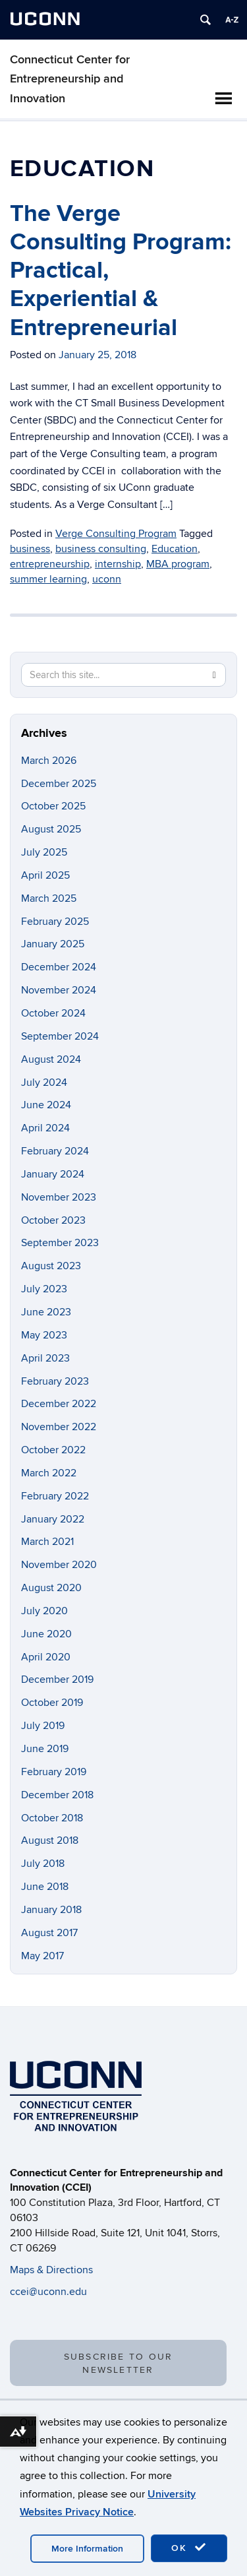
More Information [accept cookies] (87, 2548)
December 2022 (58, 1403)
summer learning (48, 579)
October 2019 (52, 1702)
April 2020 (45, 1657)
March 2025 (48, 898)
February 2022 (55, 1496)
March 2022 (48, 1473)
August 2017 (49, 1932)
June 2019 (45, 1748)
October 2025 (53, 806)
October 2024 (53, 1013)
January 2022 (52, 1519)
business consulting (100, 548)
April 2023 (45, 1358)
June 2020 (46, 1634)
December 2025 (58, 783)
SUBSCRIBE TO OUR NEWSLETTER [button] (118, 2363)
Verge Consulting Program (116, 533)
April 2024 (45, 1128)
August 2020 (51, 1587)
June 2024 (46, 1105)
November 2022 (58, 1426)
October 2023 (53, 1220)
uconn (106, 579)
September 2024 (60, 1036)
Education (174, 548)
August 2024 (51, 1059)
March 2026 (48, 760)
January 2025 (52, 944)
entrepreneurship (50, 564)
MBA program (177, 564)
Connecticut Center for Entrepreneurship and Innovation (70, 79)
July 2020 (44, 1611)
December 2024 (58, 967)
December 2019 (57, 1679)
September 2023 (60, 1242)
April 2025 (45, 875)
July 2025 (44, 852)
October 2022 (53, 1450)
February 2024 (55, 1151)
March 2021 (47, 1541)
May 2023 (44, 1335)
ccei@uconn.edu (48, 2291)
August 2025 (51, 829)
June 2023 (46, 1312)
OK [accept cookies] (189, 2548)
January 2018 (51, 1909)
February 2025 (55, 921)
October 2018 (52, 1818)
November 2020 (59, 1564)
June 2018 (45, 1886)
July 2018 (43, 1863)
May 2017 (42, 1956)
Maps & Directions (51, 2270)
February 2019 (53, 1771)
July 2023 (44, 1289)
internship (118, 564)
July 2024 (44, 1082)
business (30, 548)
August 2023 (51, 1265)
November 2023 (58, 1197)
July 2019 (43, 1725)
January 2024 (52, 1174)
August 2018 (49, 1840)
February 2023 (55, 1381)
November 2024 (58, 990)
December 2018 (57, 1795)
